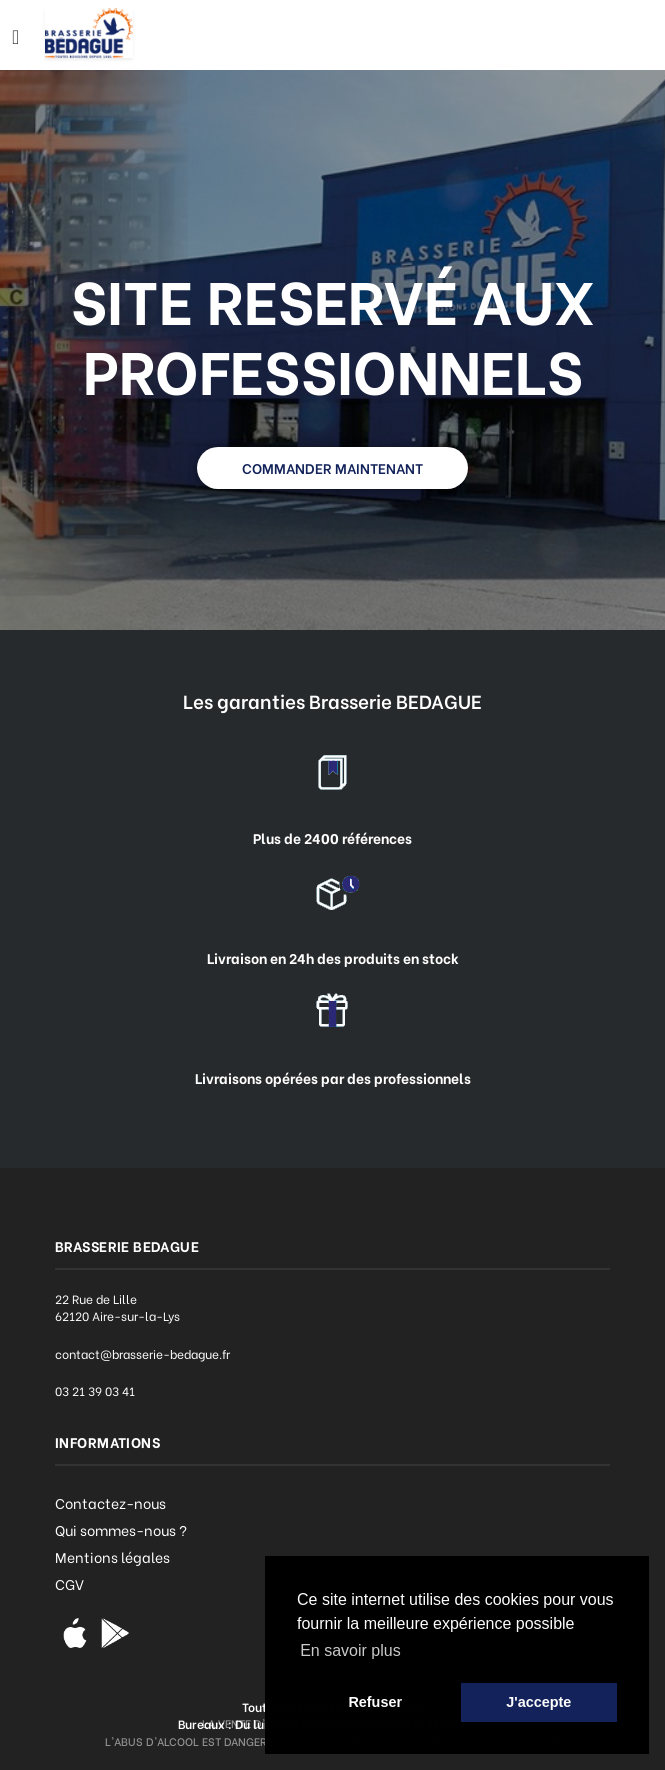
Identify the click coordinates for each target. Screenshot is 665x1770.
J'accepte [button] (538, 1702)
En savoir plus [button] (350, 1650)
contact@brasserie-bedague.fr (142, 1353)
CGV (69, 1583)
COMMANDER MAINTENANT (332, 467)
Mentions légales (112, 1556)
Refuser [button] (375, 1702)
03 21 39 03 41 (95, 1390)
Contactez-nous (110, 1502)
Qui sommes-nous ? (121, 1529)
